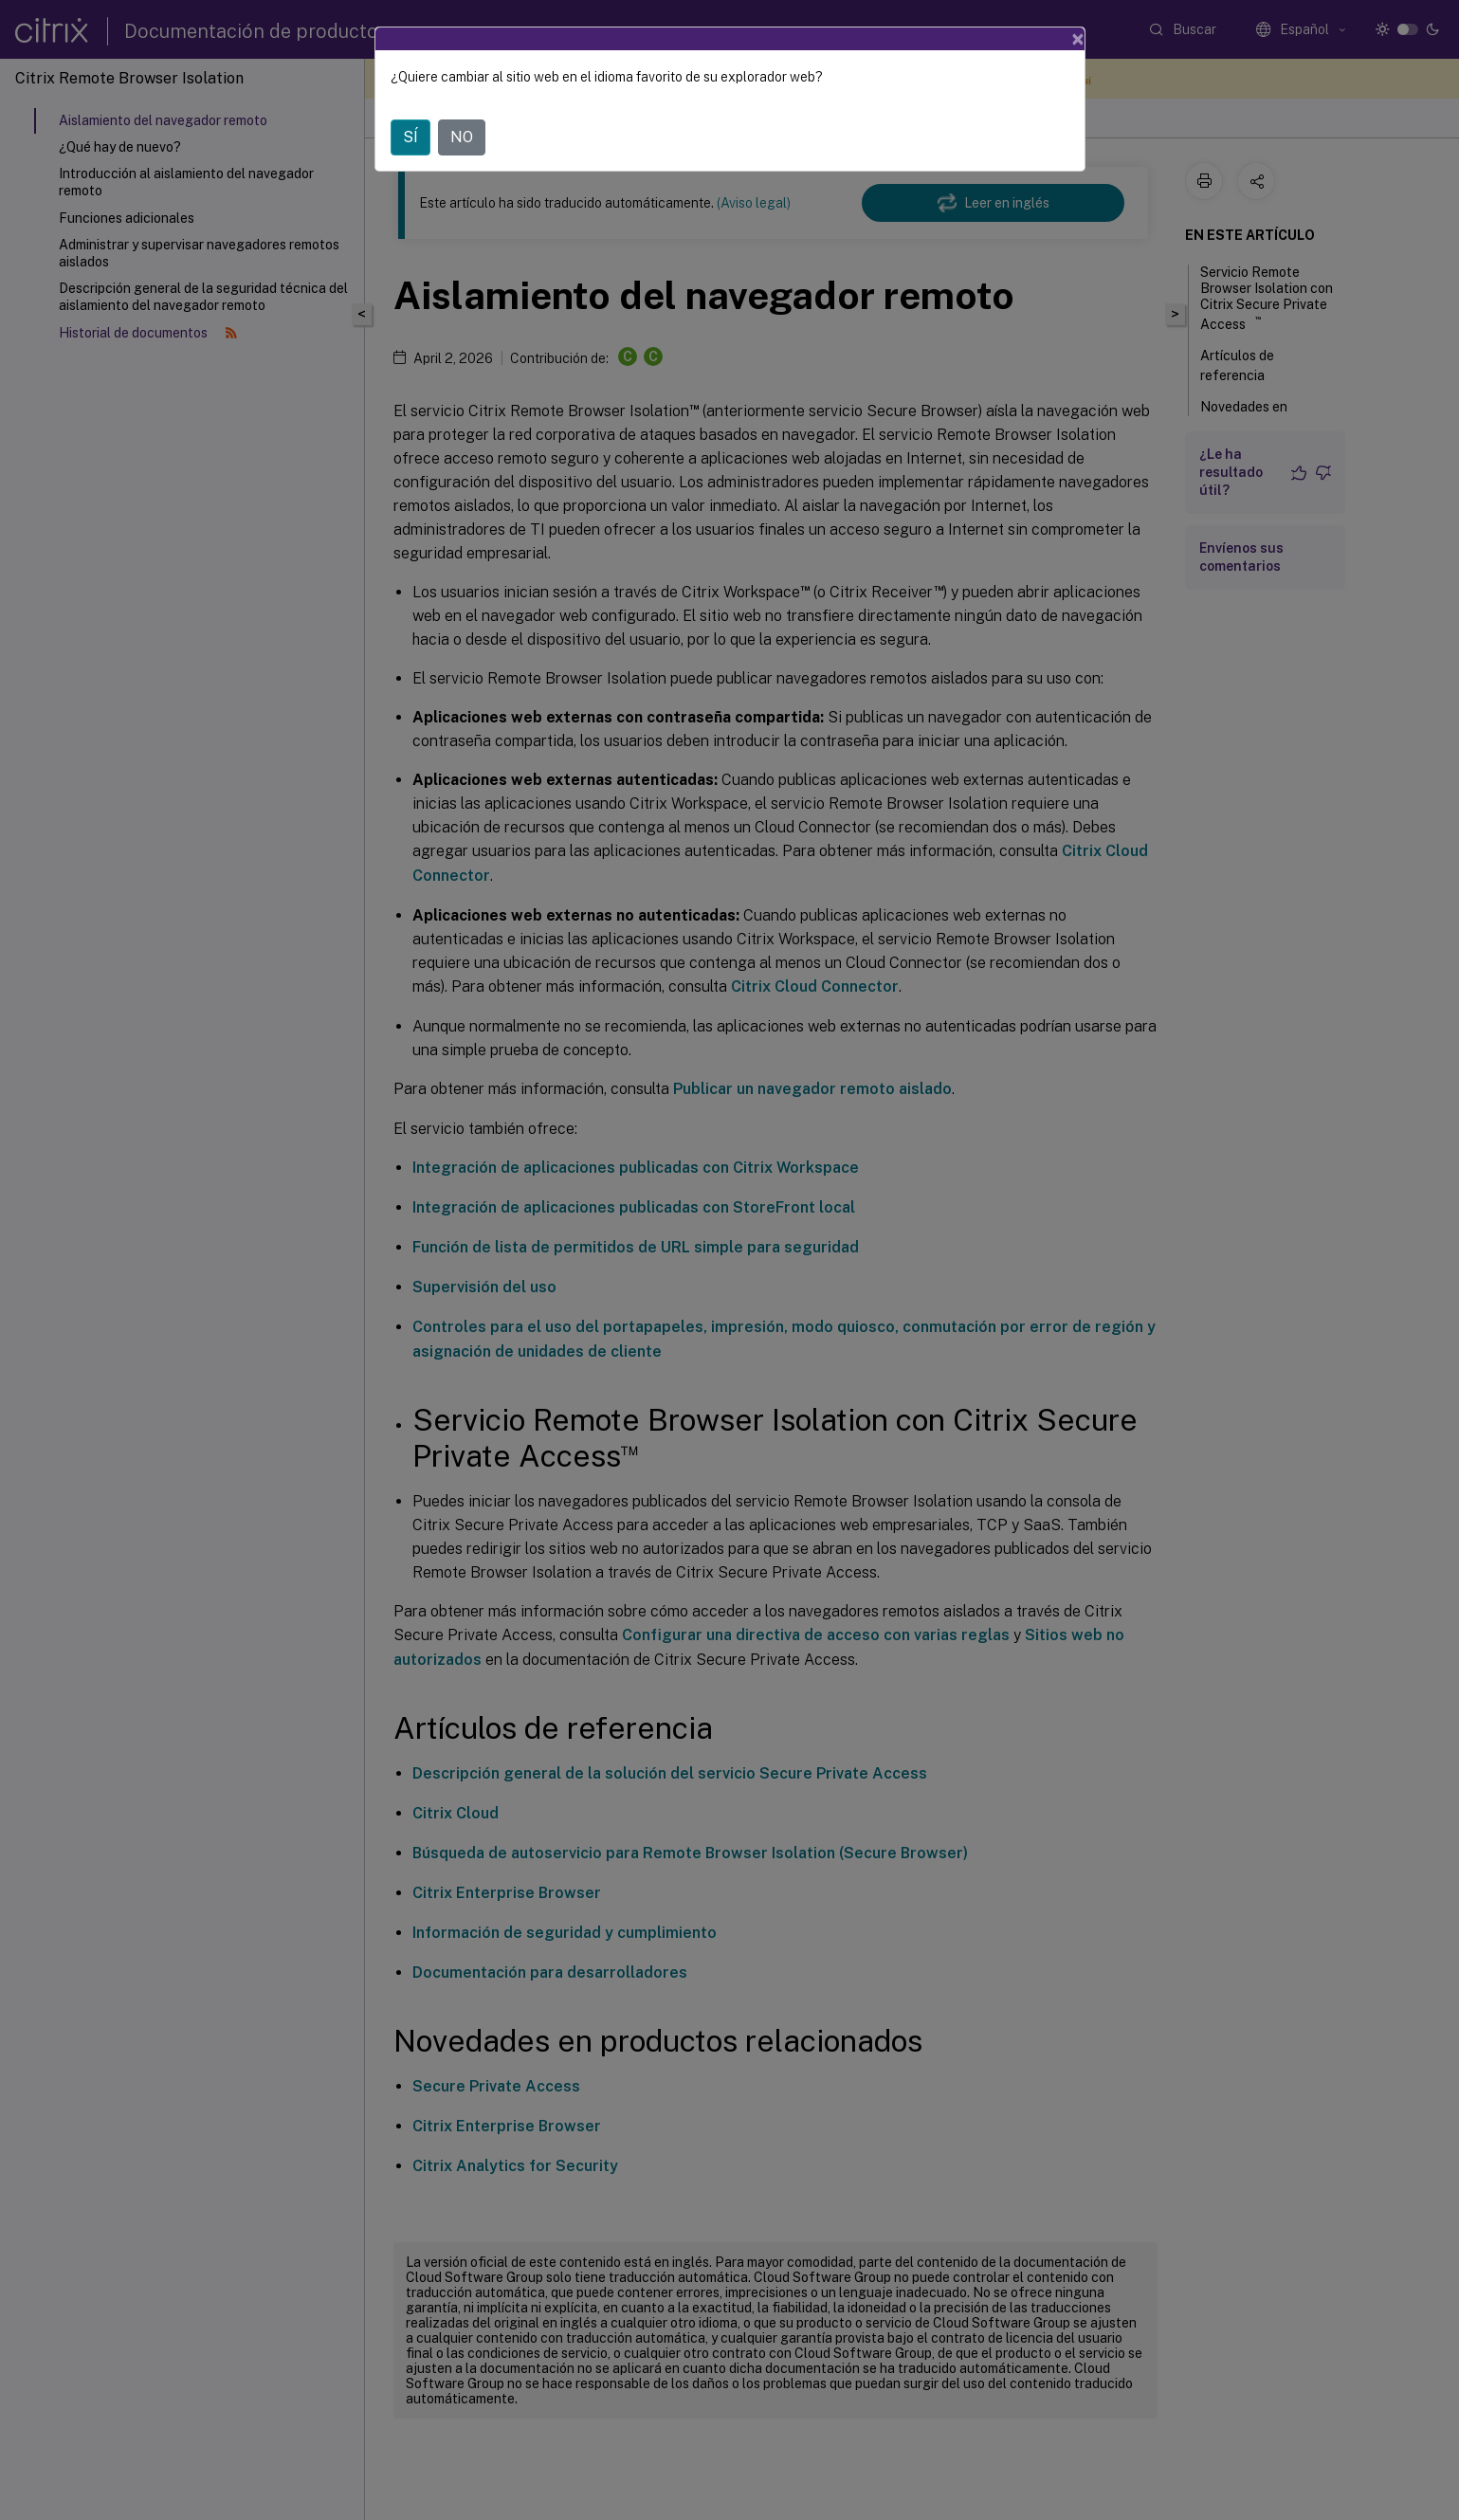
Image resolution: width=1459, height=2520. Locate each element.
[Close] (1078, 38)
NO (461, 137)
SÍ (410, 137)
